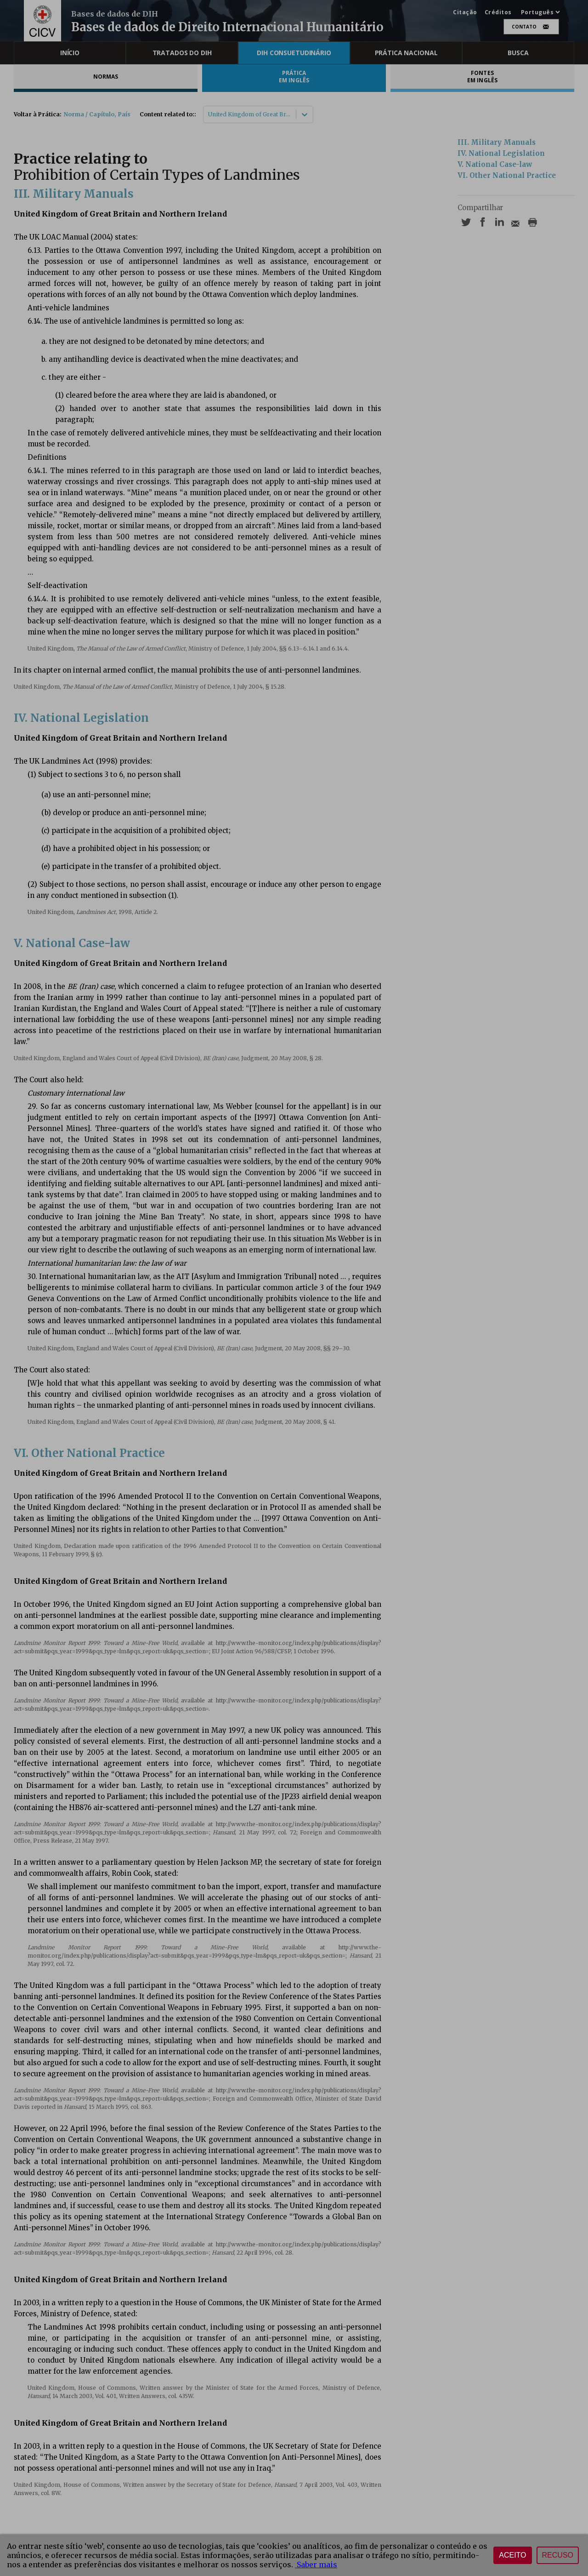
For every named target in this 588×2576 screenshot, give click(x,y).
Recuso (557, 2555)
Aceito (512, 2555)
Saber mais (316, 2564)
